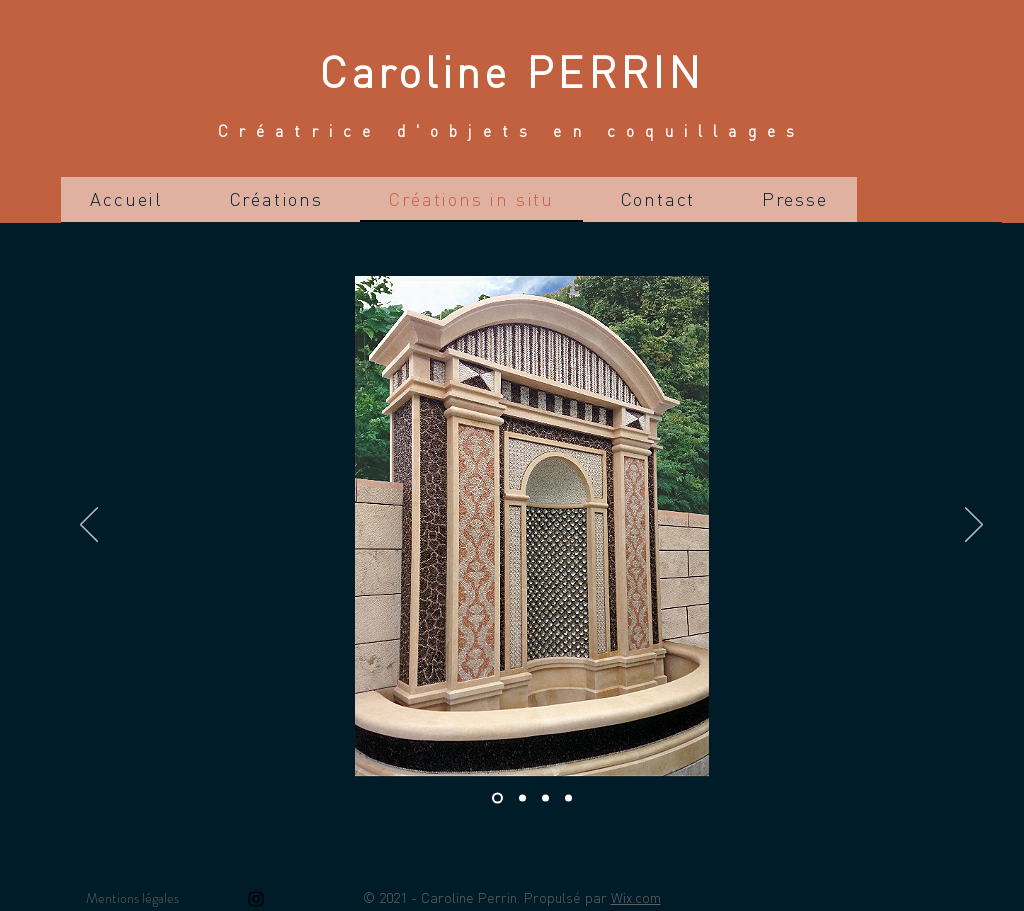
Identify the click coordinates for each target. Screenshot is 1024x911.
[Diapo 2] (522, 798)
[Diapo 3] (545, 798)
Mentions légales (132, 898)
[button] (276, 199)
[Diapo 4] (568, 798)
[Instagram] (256, 899)
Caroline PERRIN (512, 70)
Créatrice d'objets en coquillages (512, 130)
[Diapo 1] (497, 798)
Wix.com (636, 897)
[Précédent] (89, 526)
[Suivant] (974, 526)
